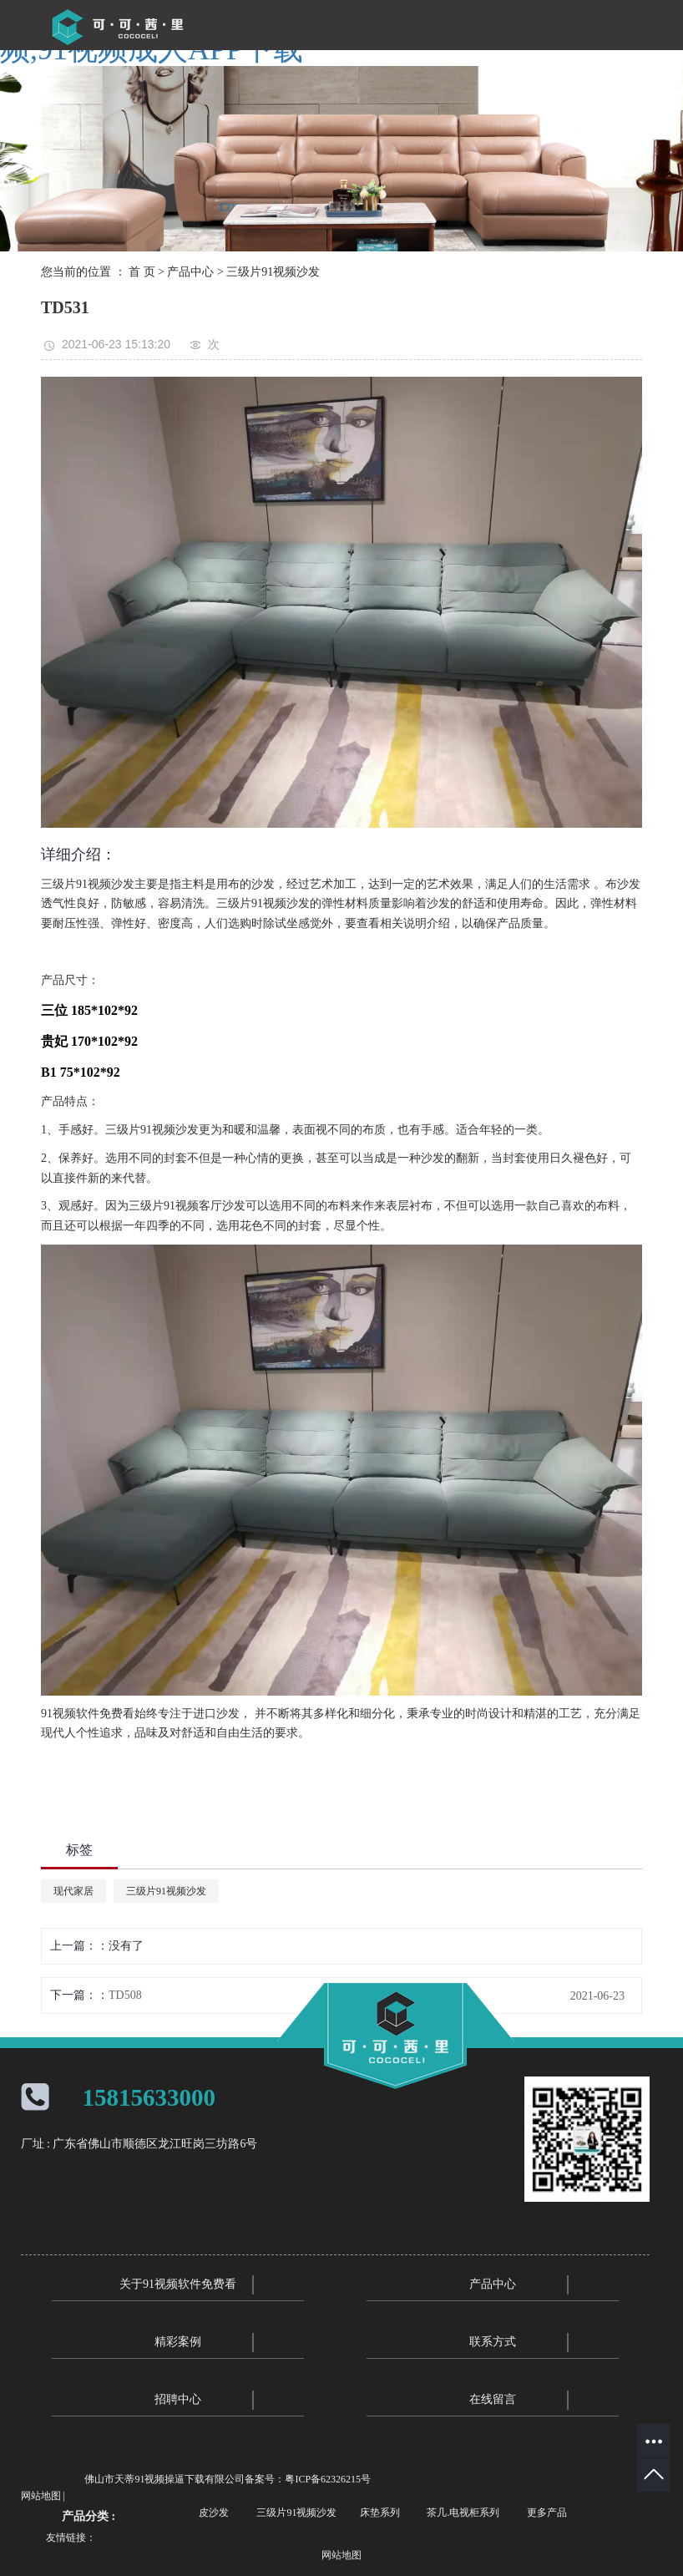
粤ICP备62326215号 (328, 2479)
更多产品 (547, 2512)
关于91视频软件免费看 (177, 2284)
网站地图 (41, 2496)
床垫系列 (380, 2512)
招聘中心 (177, 2399)
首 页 (142, 272)
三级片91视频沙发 (273, 272)
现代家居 (73, 1891)
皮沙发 (214, 2512)
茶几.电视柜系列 (463, 2512)
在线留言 (492, 2399)
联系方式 (492, 2341)
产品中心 (190, 272)
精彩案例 (177, 2341)
